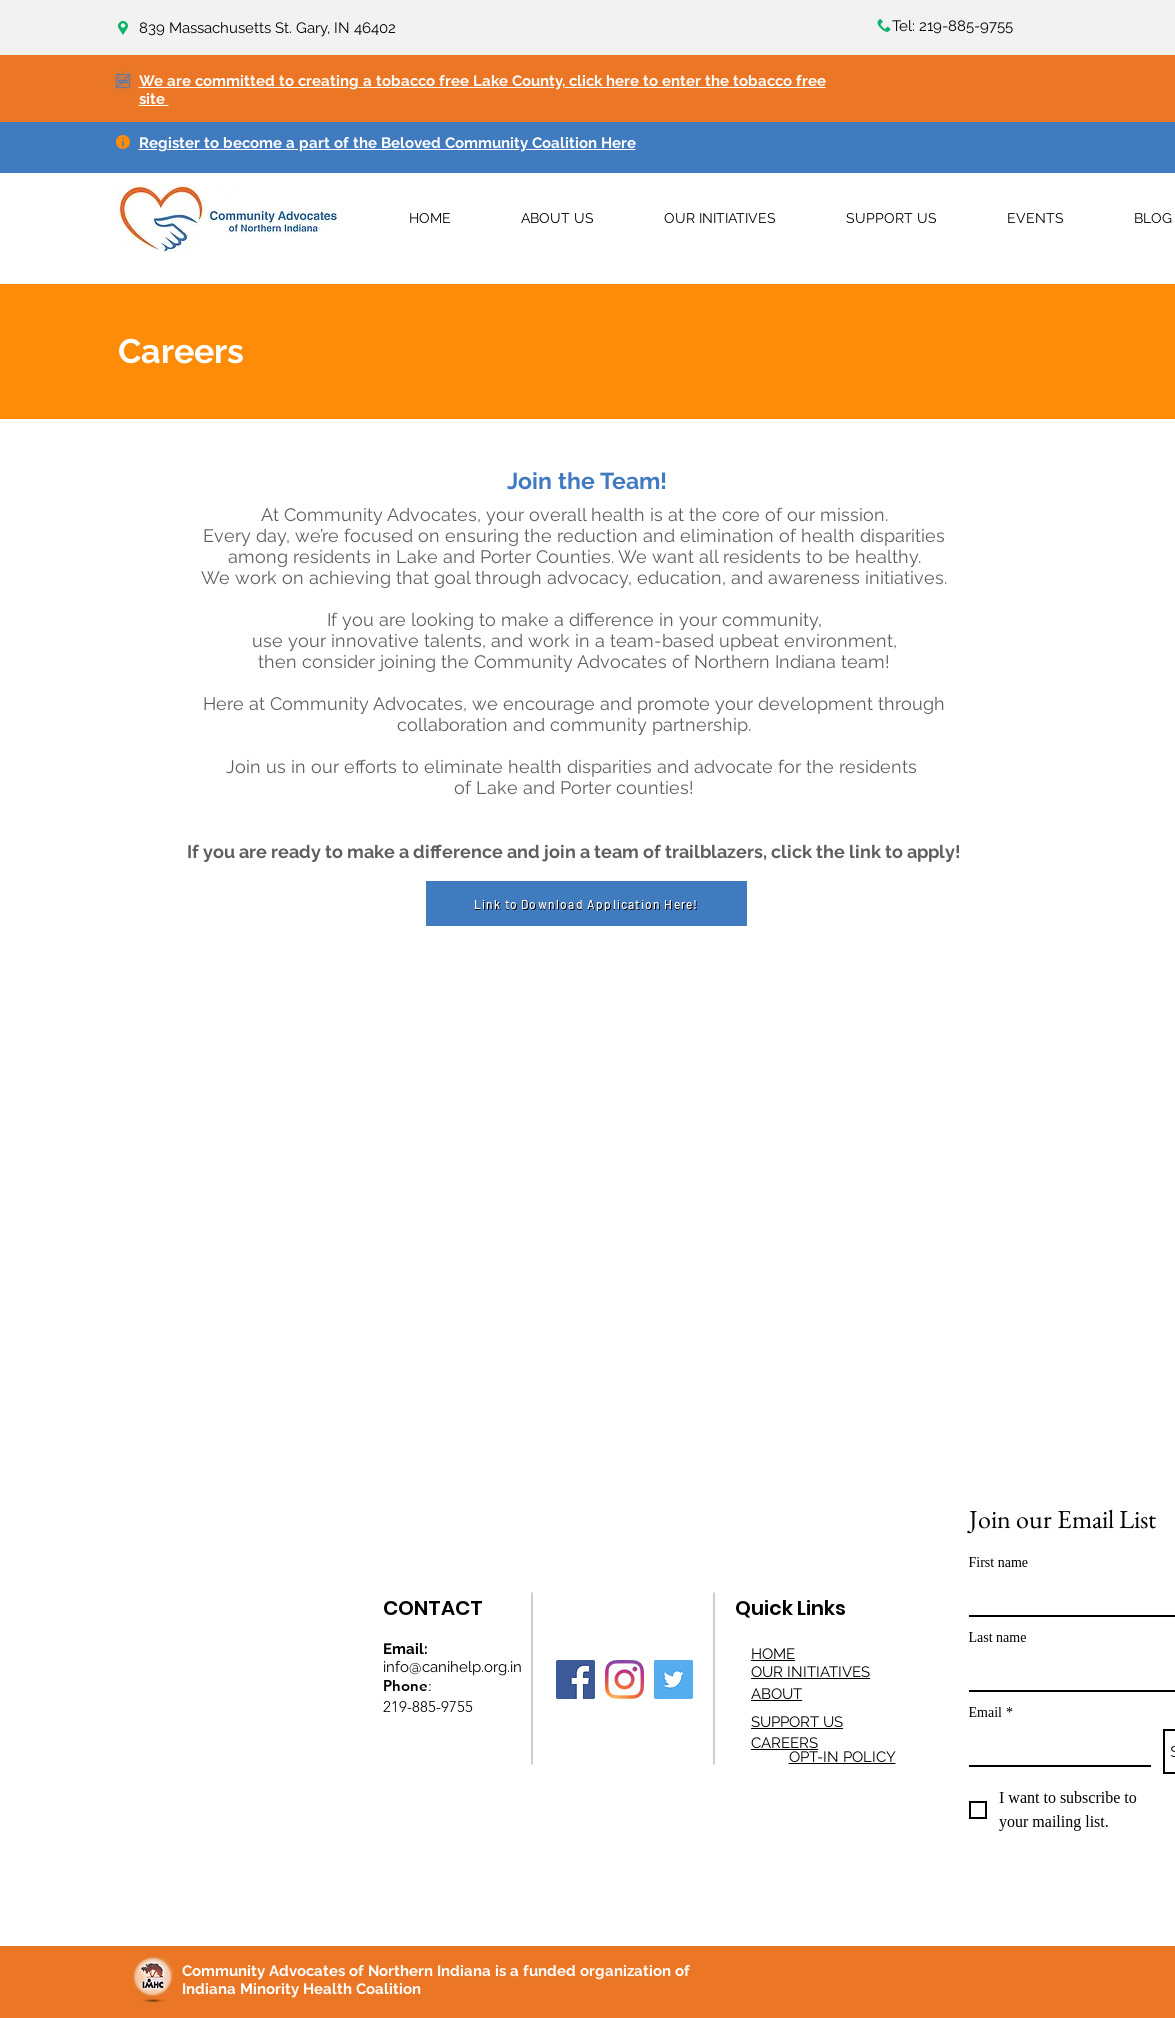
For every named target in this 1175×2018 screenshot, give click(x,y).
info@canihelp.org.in (452, 1667)
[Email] (1054, 1747)
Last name (998, 1637)
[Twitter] (673, 1679)
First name (999, 1562)
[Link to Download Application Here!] (586, 903)
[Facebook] (575, 1679)
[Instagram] (624, 1679)
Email (991, 1712)
